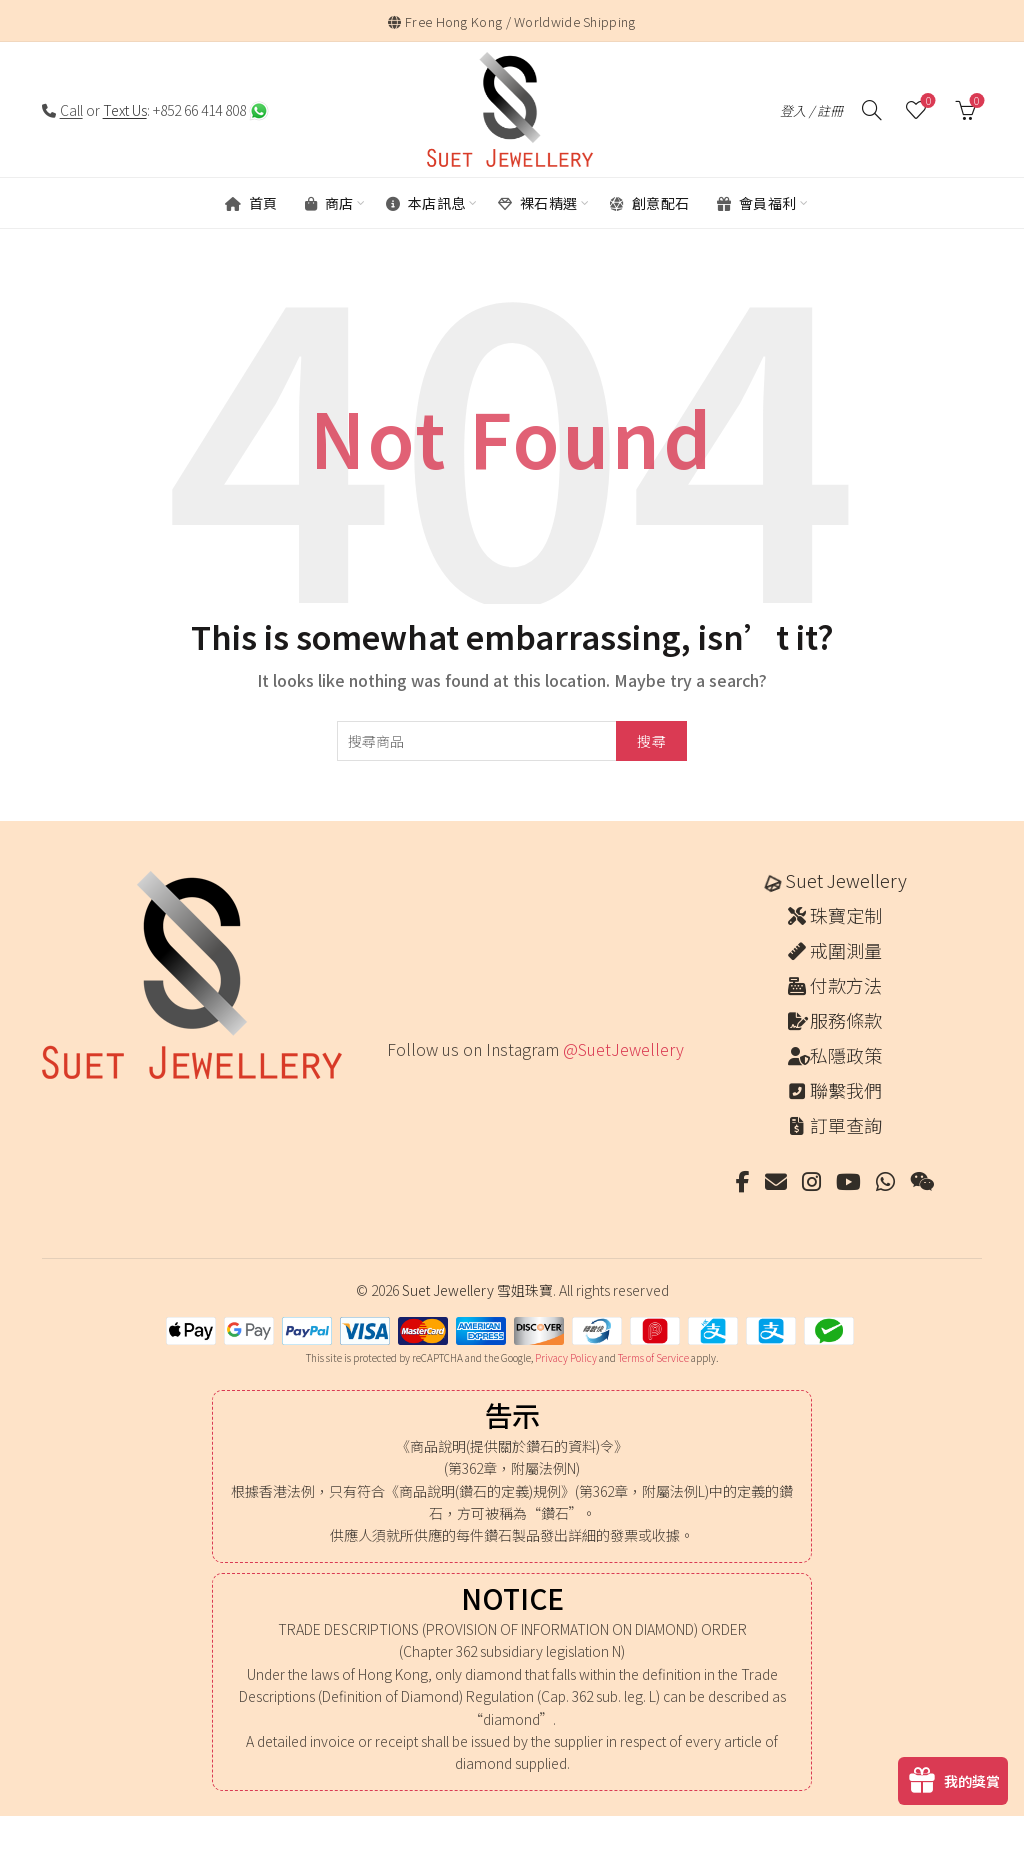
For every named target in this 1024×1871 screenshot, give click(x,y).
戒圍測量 (846, 950)
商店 (329, 203)
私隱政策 (846, 1055)
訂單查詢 (846, 1125)
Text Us (125, 110)
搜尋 (651, 741)
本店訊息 (426, 203)
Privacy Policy (566, 1357)
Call (71, 110)
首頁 (251, 203)
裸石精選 (538, 203)
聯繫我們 (846, 1090)
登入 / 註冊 (811, 110)
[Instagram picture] (393, 1090)
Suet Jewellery (846, 880)
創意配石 (650, 203)
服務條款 (846, 1020)
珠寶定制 (846, 915)
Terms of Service (653, 1357)
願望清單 (926, 101)
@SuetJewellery (623, 1049)
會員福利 (757, 203)
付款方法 (846, 985)
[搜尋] (872, 110)
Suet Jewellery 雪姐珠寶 (477, 1290)
